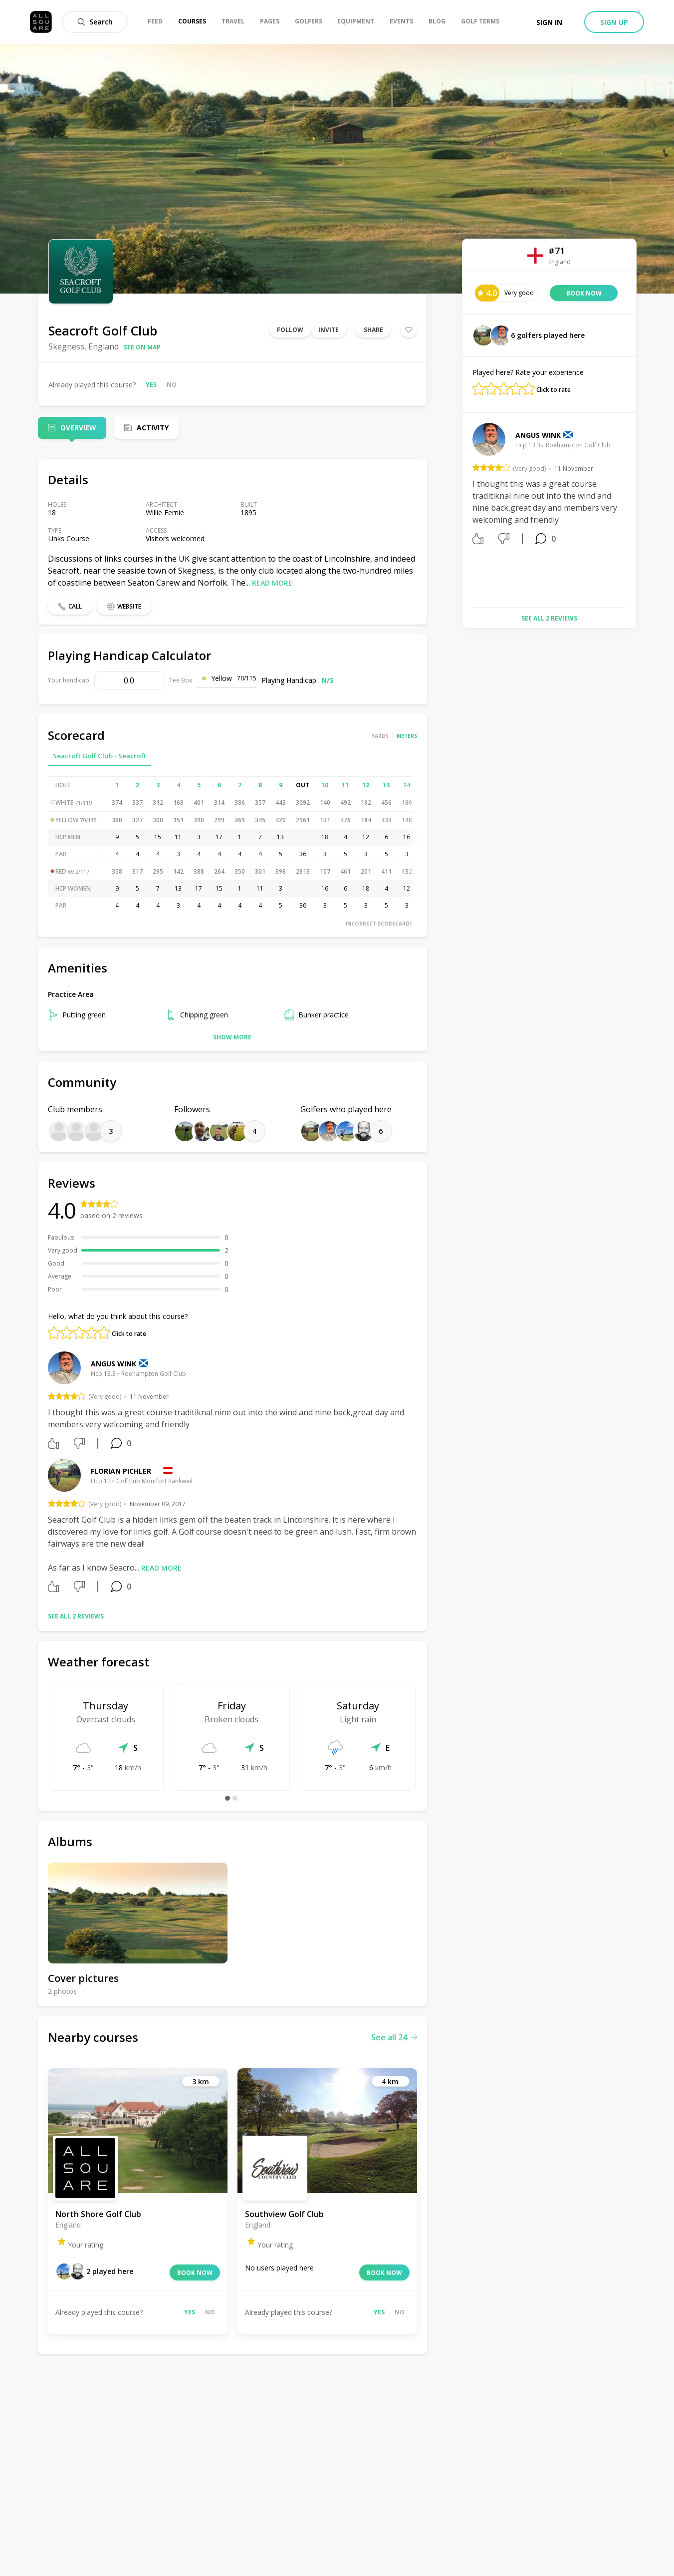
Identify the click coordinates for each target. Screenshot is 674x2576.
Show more (232, 1037)
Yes (151, 384)
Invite (328, 329)
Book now (195, 2272)
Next (634, 511)
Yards (380, 735)
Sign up (614, 22)
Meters (407, 735)
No (172, 384)
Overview (78, 427)
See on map (142, 347)
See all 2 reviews (76, 1616)
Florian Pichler (121, 1471)
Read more (272, 583)
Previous (465, 511)
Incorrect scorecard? (379, 923)
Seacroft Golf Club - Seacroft (99, 755)
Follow (290, 329)
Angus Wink (113, 1363)
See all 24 (394, 2037)
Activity (153, 427)
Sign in (549, 22)
